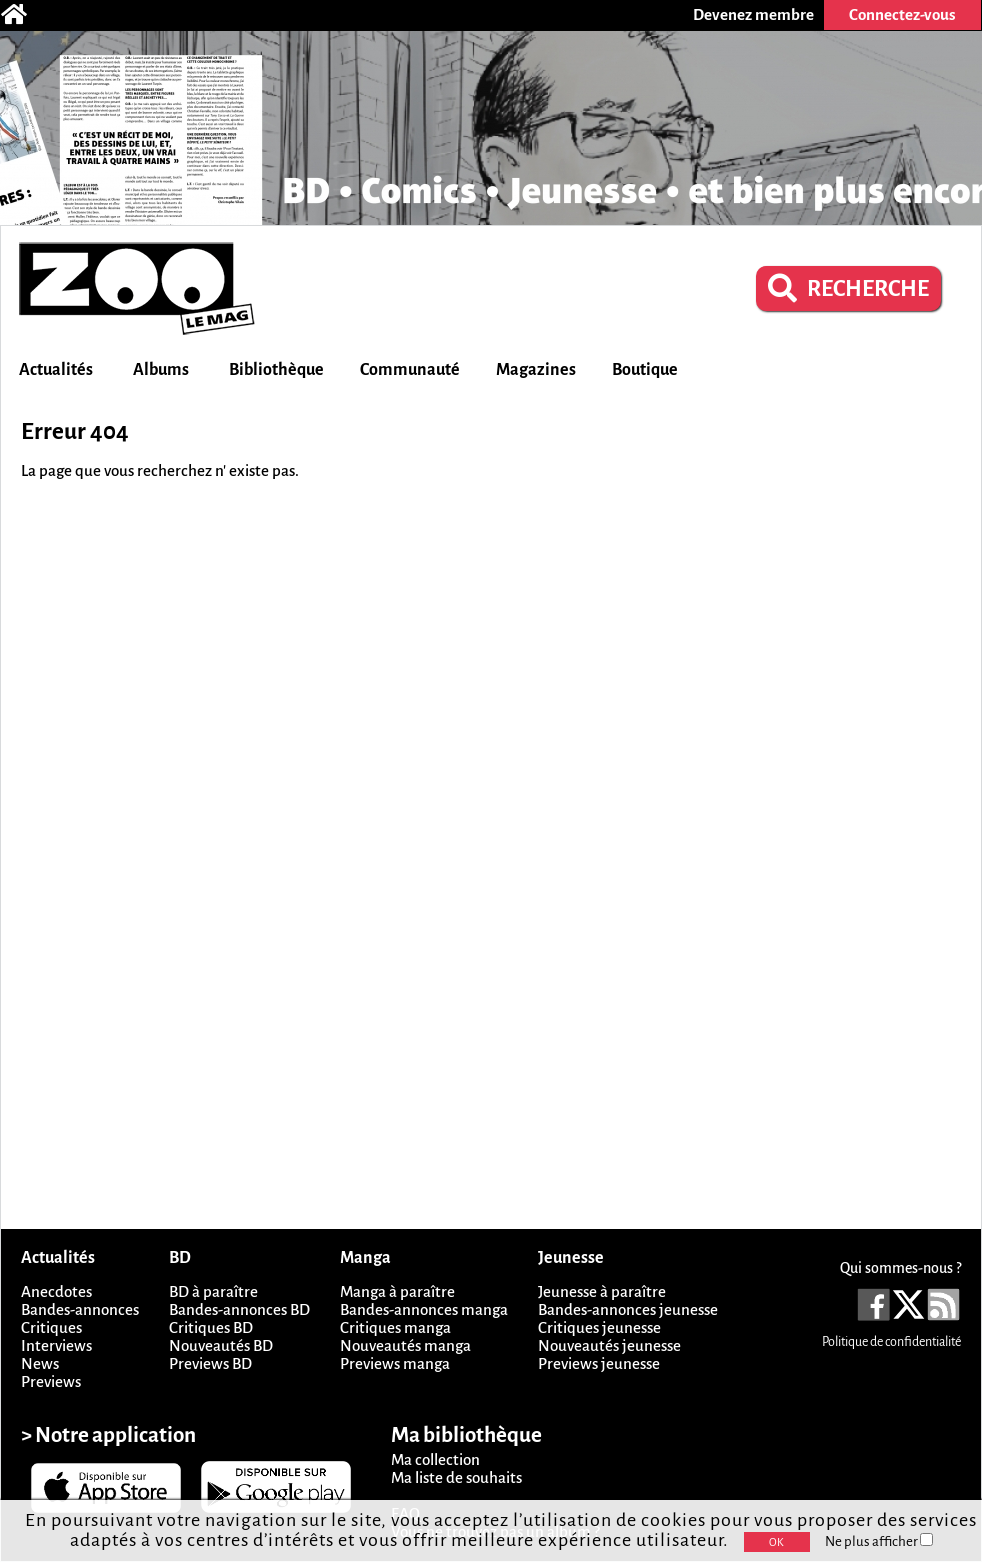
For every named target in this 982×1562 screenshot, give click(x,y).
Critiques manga (395, 1327)
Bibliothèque (276, 370)
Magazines (536, 370)
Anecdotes (56, 1291)
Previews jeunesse (599, 1363)
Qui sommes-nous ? (900, 1268)
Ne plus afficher (879, 1541)
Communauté (410, 370)
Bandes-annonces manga (424, 1309)
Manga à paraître (397, 1291)
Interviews (56, 1345)
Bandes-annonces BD (239, 1309)
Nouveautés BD (221, 1345)
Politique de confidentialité (891, 1342)
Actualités (56, 370)
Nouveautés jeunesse (609, 1345)
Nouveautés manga (405, 1345)
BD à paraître (213, 1291)
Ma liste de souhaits (456, 1477)
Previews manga (395, 1363)
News (40, 1363)
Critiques (51, 1327)
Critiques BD (211, 1327)
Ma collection (435, 1459)
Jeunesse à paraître (602, 1291)
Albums (161, 370)
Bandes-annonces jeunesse (628, 1309)
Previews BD (210, 1363)
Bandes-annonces (80, 1309)
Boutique (645, 370)
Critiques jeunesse (599, 1327)
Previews (51, 1381)
